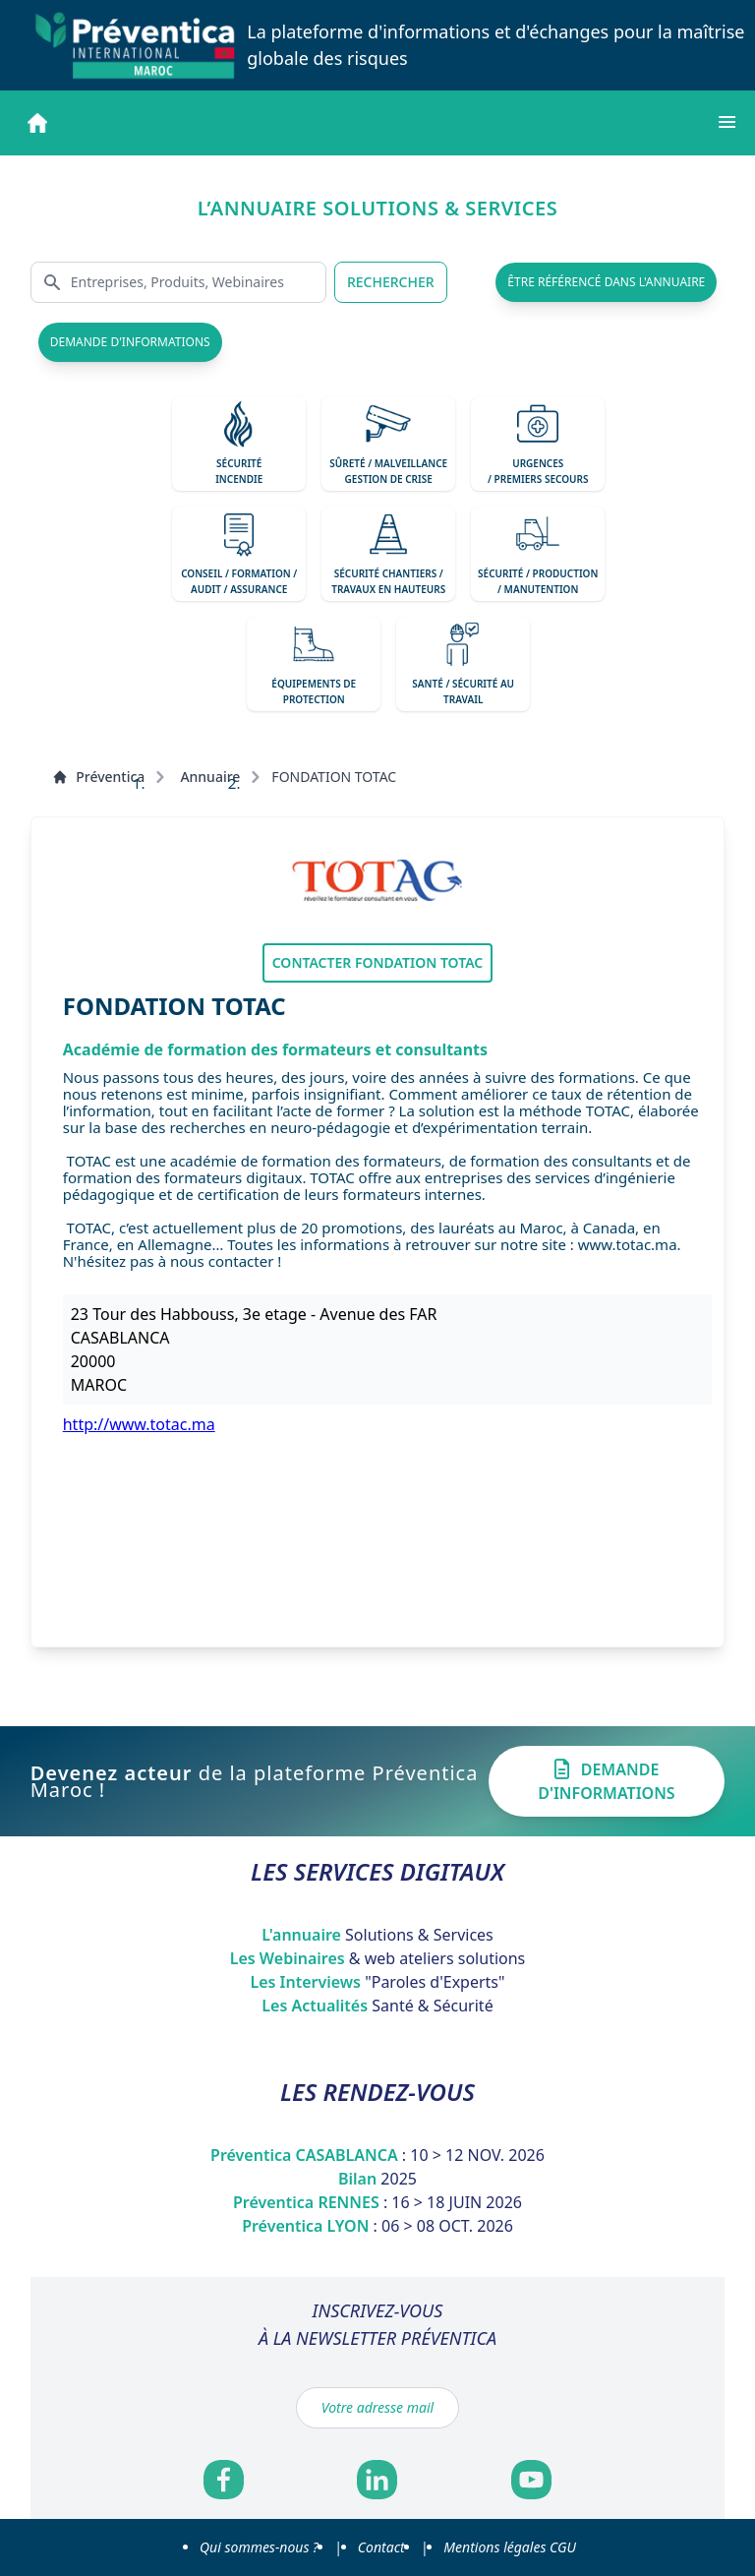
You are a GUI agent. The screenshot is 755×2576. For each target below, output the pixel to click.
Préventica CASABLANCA (377, 2155)
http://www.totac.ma (139, 1424)
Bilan (377, 2178)
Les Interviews (377, 1982)
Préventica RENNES (377, 2202)
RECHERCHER (391, 281)
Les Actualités (377, 2005)
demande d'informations (130, 341)
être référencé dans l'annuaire (606, 281)
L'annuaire (377, 1935)
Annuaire (210, 776)
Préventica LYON (377, 2226)
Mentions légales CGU (509, 2547)
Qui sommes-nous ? (259, 2547)
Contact (381, 2547)
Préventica (98, 776)
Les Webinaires (378, 1958)
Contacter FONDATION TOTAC (378, 962)
